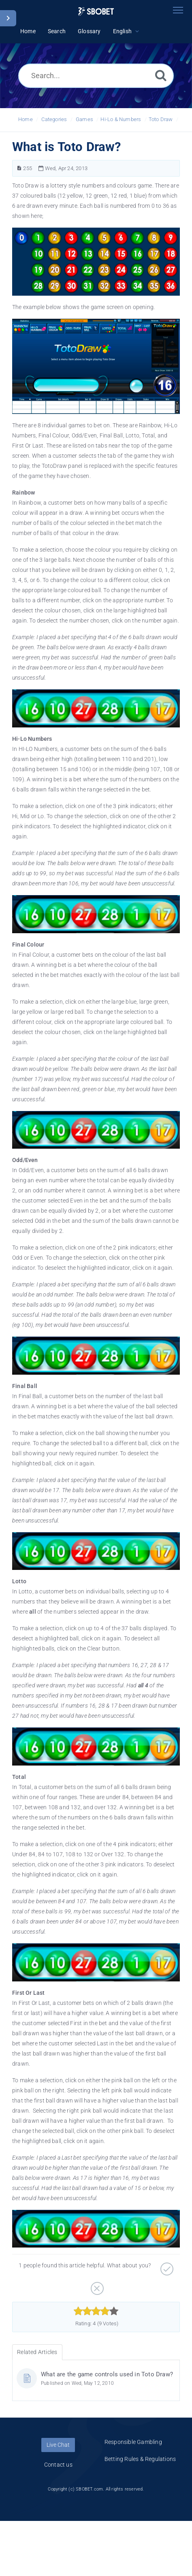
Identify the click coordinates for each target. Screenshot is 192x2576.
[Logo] (96, 11)
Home (25, 119)
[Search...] (96, 76)
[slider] (96, 2311)
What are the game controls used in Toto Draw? (107, 2374)
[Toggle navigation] (178, 10)
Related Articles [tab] (37, 2352)
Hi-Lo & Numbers (120, 119)
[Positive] (165, 2266)
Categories (54, 119)
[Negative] (96, 2285)
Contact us (58, 2464)
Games (84, 119)
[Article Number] (19, 168)
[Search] (161, 75)
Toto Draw (161, 119)
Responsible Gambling (133, 2442)
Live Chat (58, 2445)
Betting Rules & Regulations (140, 2459)
